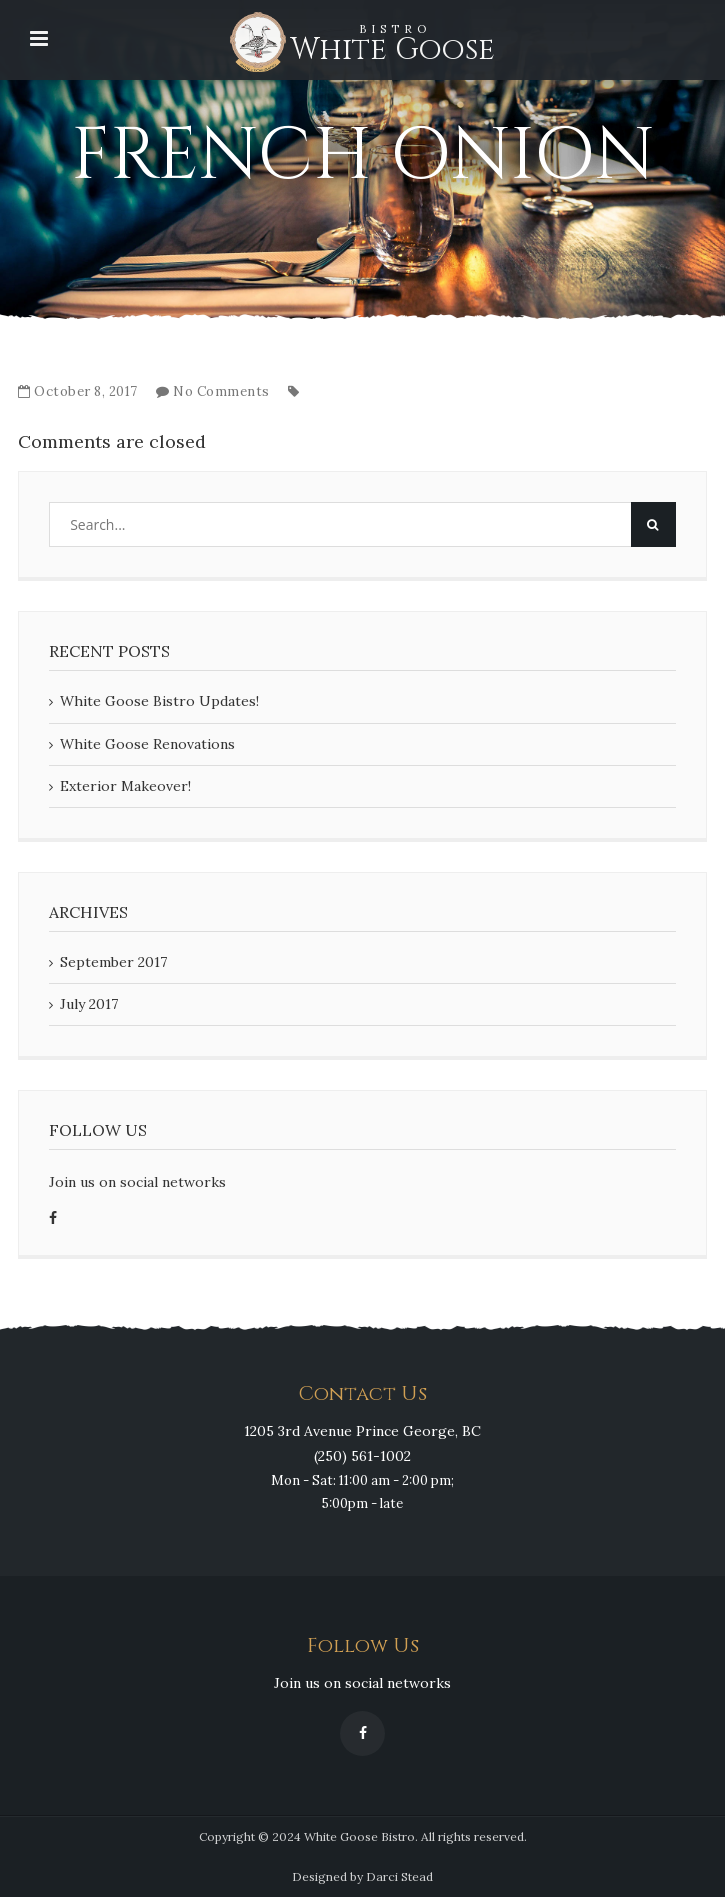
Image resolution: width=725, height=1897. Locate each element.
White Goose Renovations (147, 744)
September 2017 (113, 962)
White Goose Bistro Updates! (159, 701)
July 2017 (89, 1004)
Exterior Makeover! (125, 786)
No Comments (221, 391)
